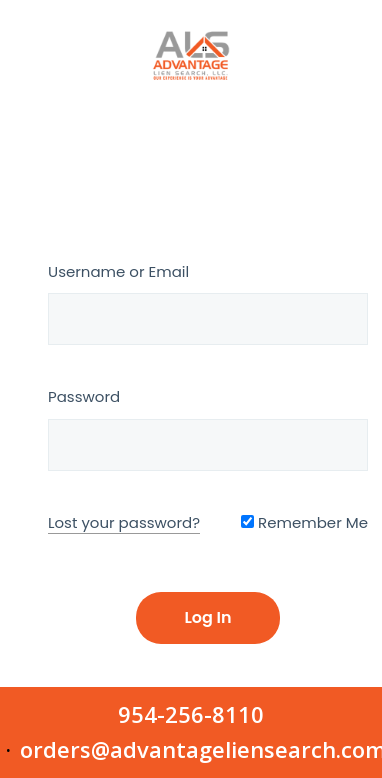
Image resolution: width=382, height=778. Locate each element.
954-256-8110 (191, 714)
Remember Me (304, 522)
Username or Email (118, 271)
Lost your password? (124, 522)
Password (84, 396)
